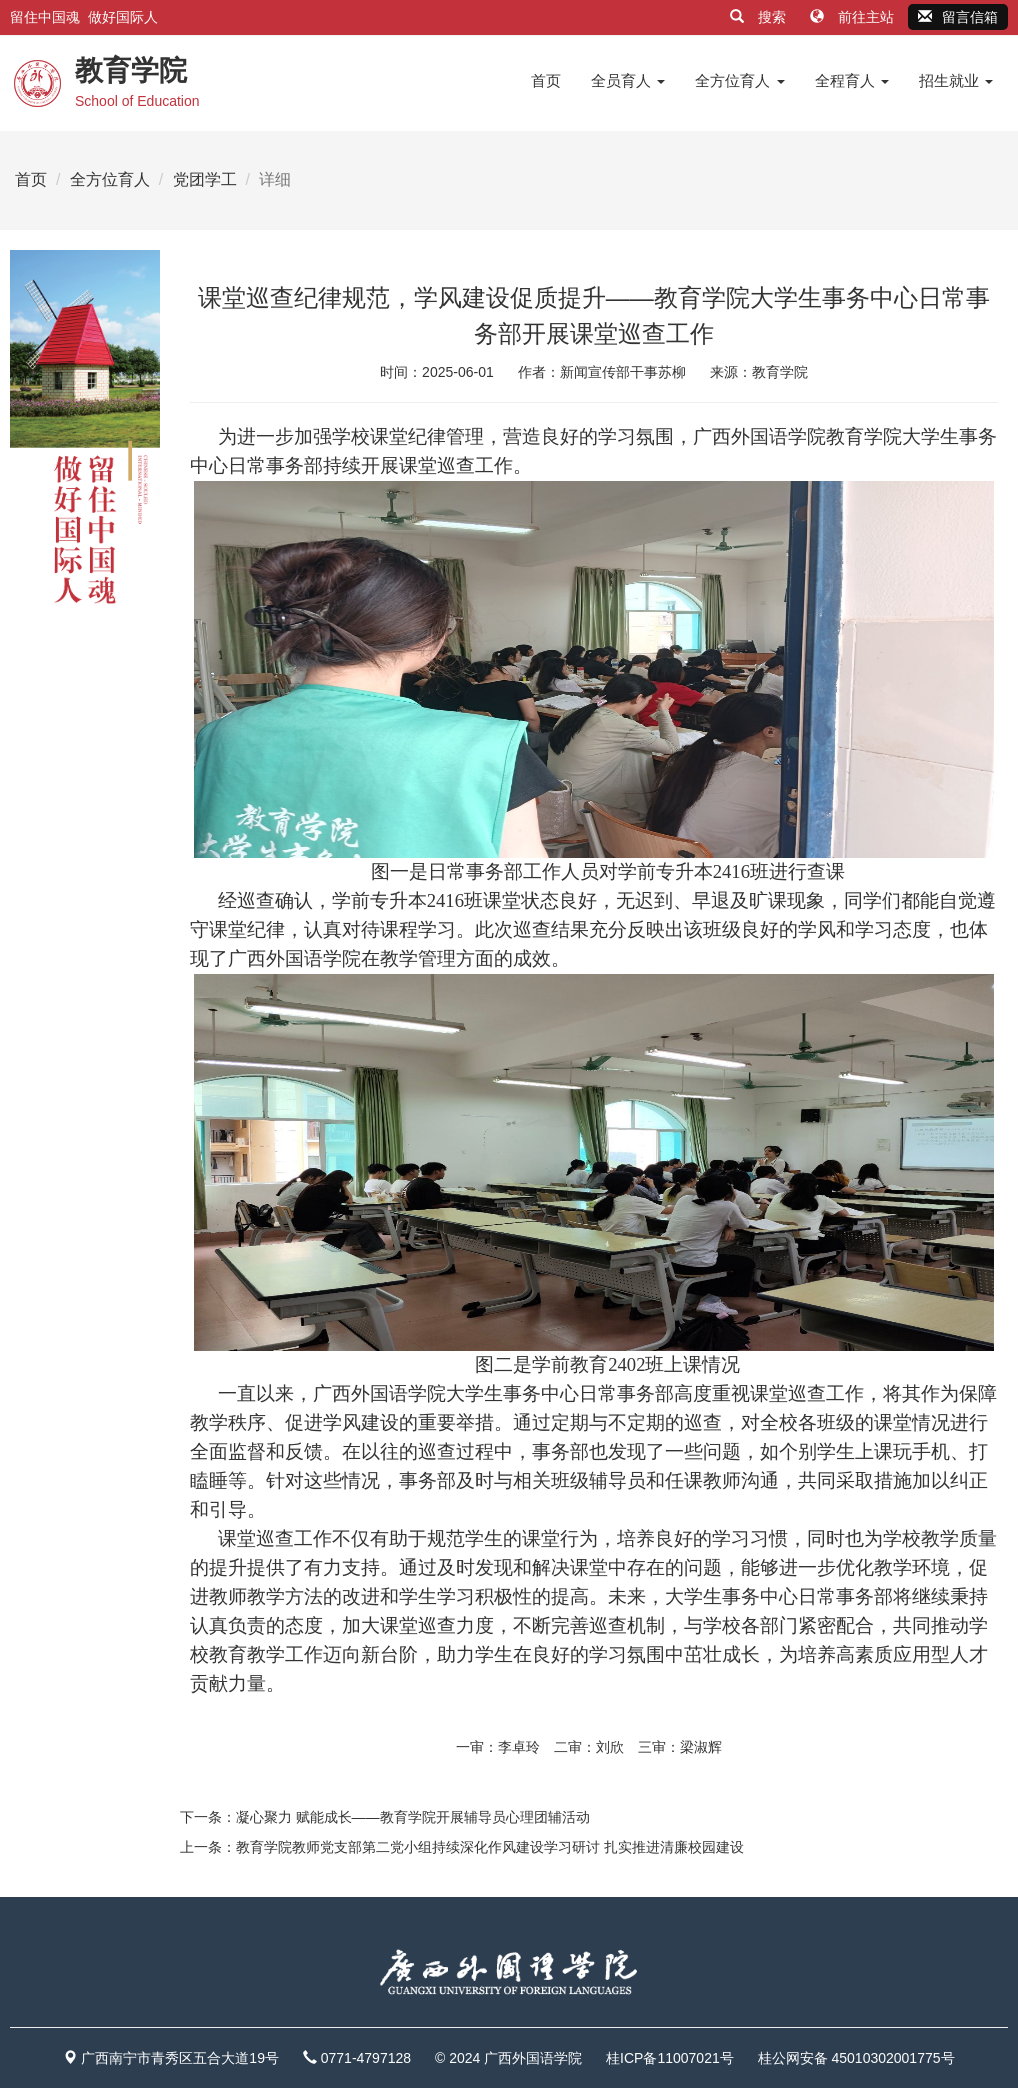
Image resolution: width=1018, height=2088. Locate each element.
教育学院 (780, 372)
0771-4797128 (366, 2058)
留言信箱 (958, 17)
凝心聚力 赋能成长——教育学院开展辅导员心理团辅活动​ (413, 1817)
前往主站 (854, 17)
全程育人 (852, 80)
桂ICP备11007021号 (670, 2058)
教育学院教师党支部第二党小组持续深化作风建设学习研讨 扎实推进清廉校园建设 (490, 1847)
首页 (546, 80)
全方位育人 (739, 80)
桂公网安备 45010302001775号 (856, 2058)
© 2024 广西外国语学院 (508, 2058)
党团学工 (205, 179)
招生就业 (956, 80)
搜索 (760, 17)
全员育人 (628, 80)
